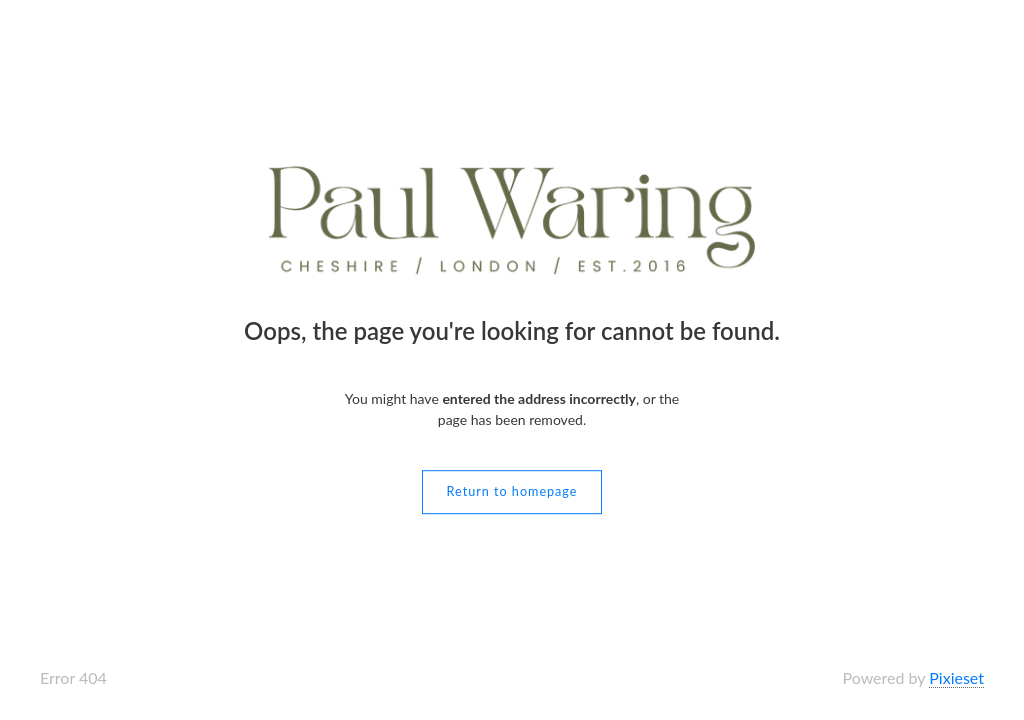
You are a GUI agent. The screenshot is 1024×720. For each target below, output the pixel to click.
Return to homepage (512, 491)
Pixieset (956, 677)
